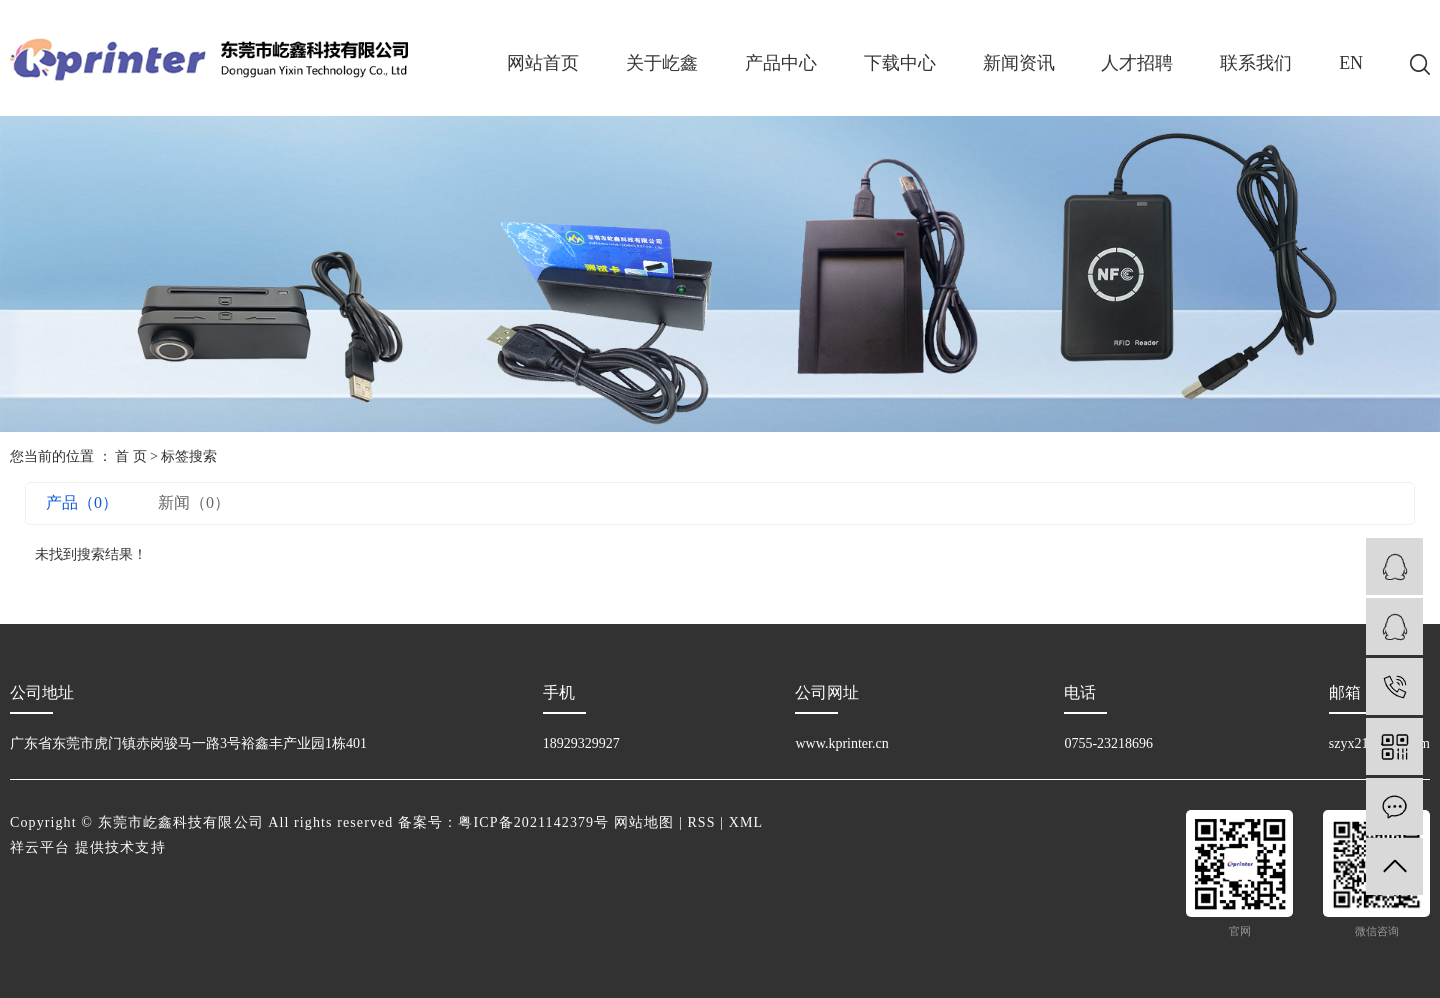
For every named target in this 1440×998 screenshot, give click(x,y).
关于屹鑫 (662, 63)
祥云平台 (40, 847)
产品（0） (82, 502)
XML (746, 822)
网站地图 (644, 822)
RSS (701, 822)
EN (1351, 63)
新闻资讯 (1019, 63)
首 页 (131, 456)
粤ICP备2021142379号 (533, 822)
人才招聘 (1137, 63)
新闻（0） (194, 502)
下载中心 (900, 63)
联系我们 (1256, 63)
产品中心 (781, 63)
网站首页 (543, 63)
